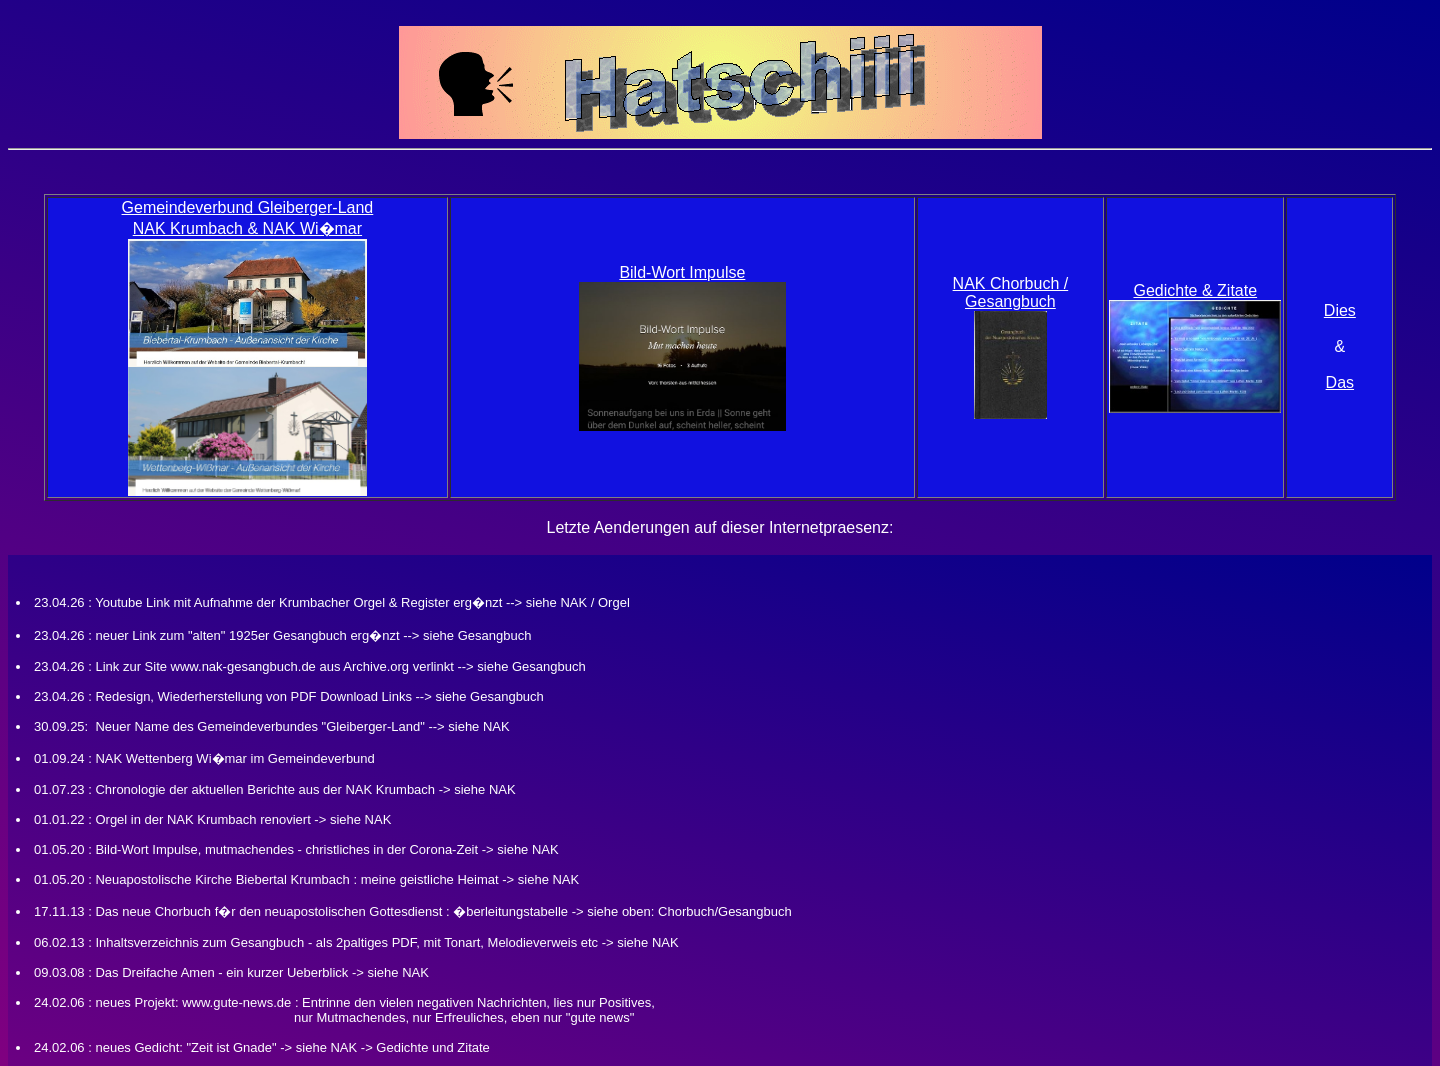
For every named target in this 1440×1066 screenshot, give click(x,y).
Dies (1340, 310)
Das (1340, 382)
